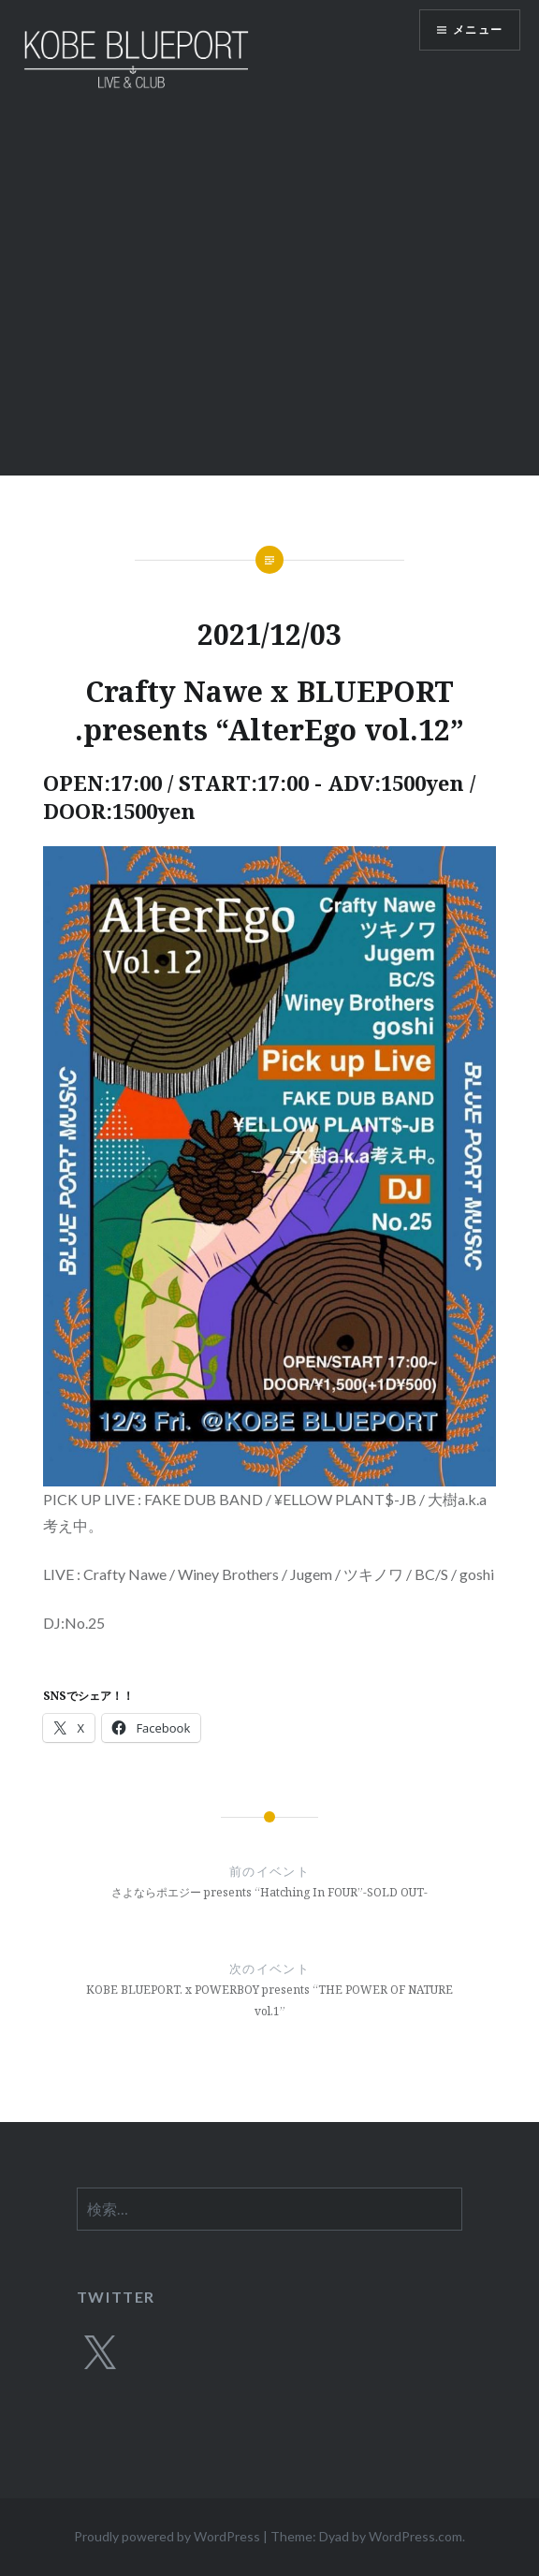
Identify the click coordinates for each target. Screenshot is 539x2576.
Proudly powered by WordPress (167, 2536)
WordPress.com (415, 2536)
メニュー (478, 29)
